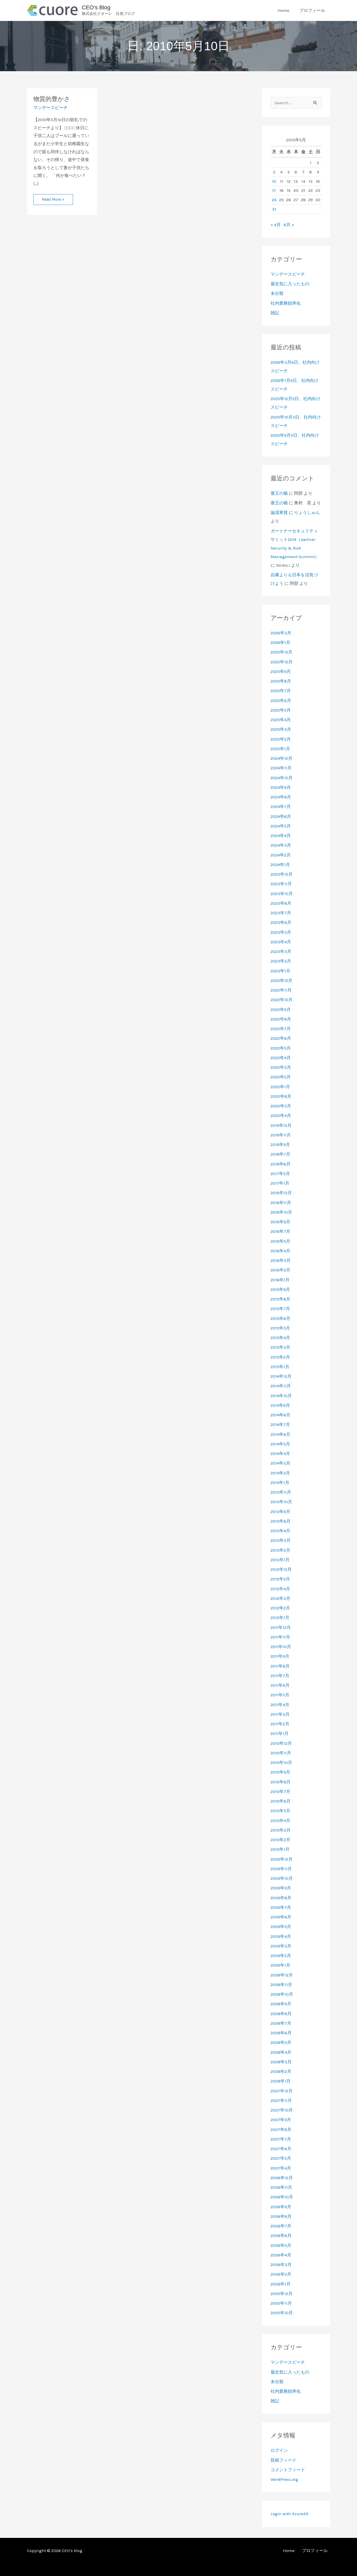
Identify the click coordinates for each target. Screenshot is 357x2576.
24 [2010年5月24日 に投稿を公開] (274, 199)
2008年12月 (282, 1974)
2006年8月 (281, 2216)
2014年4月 (280, 1453)
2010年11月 (281, 1752)
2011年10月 (281, 1646)
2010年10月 (281, 1762)
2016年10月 (281, 1212)
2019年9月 (280, 1144)
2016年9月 (280, 1221)
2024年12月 (281, 758)
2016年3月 (281, 1260)
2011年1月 (280, 1733)
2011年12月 (281, 1627)
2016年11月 (281, 1202)
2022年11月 (281, 990)
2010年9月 (280, 1772)
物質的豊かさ (53, 98)
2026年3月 (281, 632)
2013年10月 (281, 1501)
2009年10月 (282, 1878)
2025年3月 (281, 729)
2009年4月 (281, 1936)
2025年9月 (281, 671)
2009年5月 (281, 1926)
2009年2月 (281, 1955)
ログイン (279, 2450)
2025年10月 (282, 661)
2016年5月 (280, 1241)
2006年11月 (281, 2187)
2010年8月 (281, 1781)
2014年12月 (281, 1376)
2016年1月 (280, 1279)
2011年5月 (280, 1694)
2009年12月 (282, 1859)
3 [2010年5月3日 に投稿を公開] (274, 171)
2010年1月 (280, 1849)
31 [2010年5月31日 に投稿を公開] (274, 209)
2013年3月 (281, 1540)
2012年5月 (280, 1578)
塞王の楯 (279, 493)
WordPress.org (284, 2479)
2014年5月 (280, 1443)
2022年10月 (282, 999)
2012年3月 (280, 1598)
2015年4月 (280, 1337)
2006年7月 (281, 2225)
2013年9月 (280, 1511)
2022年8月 (281, 1019)
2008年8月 (281, 2013)
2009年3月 (281, 1945)
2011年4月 (280, 1704)
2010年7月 (280, 1791)
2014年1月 (280, 1482)
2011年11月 (280, 1637)
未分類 (277, 293)
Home (286, 10)
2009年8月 (281, 1897)
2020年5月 (281, 1105)
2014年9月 (280, 1405)
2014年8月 (280, 1414)
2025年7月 (281, 690)
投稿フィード (283, 2460)
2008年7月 (281, 2023)
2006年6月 (281, 2235)
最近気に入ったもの (290, 283)
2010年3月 (281, 1830)
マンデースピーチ (50, 107)
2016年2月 (280, 1269)
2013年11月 (281, 1492)
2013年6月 (281, 1521)
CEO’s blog (96, 7)
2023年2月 (281, 961)
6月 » (289, 224)
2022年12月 (281, 980)
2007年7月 (281, 2139)
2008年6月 (281, 2032)
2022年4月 (281, 1057)
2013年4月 (280, 1530)
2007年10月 (282, 2110)
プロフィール (313, 10)
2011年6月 (280, 1685)
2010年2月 (280, 1839)
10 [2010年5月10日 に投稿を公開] (274, 181)
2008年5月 (281, 2042)
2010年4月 (280, 1820)
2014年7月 (280, 1424)
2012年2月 (280, 1607)
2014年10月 (281, 1395)
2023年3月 (281, 951)
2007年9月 (281, 2119)
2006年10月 (282, 2196)
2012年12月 (281, 1569)
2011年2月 (280, 1723)
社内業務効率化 (286, 303)
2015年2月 (280, 1357)
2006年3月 (281, 2264)
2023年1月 (280, 970)
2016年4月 (280, 1250)
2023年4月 (281, 941)
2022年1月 (280, 1086)
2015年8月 (280, 1299)
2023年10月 (282, 893)
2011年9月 (280, 1656)
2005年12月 (282, 2293)
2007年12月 (282, 2090)
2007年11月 (281, 2100)
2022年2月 (281, 1076)
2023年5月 (281, 932)
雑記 (275, 312)
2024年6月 (281, 816)
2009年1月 (280, 1965)
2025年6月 (281, 700)
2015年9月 (280, 1289)
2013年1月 (280, 1559)
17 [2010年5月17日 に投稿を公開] (274, 190)
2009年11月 (281, 1868)
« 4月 (276, 224)
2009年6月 (281, 1916)
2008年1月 (281, 2081)
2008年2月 (281, 2071)
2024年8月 (281, 796)
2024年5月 (281, 825)
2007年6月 (281, 2148)
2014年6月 (280, 1434)
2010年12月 (281, 1743)
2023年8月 (281, 903)
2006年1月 (281, 2283)
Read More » (52, 197)
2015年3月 (280, 1347)
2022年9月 (281, 1009)
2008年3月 (281, 2061)
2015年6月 (280, 1318)
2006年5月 (281, 2245)
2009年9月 (281, 1887)
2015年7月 (280, 1308)
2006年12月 (282, 2177)
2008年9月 (281, 2003)
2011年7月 (280, 1675)
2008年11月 (281, 1984)
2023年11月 (281, 883)
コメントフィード (288, 2469)
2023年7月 (281, 912)
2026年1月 (280, 642)
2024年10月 (282, 777)
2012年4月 (280, 1588)
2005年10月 (282, 2312)
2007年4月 (281, 2168)
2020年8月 (281, 1096)
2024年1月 (280, 864)
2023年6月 (281, 922)
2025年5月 (281, 710)
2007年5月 (281, 2158)
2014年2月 (280, 1472)
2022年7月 (281, 1028)
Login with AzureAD (289, 2513)
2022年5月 (281, 1048)
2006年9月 (281, 2206)
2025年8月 (281, 681)
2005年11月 (281, 2303)
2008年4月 (281, 2052)
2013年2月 (280, 1550)
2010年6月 (281, 1801)
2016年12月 (281, 1192)
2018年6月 (281, 1163)
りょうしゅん (307, 512)
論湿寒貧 (279, 512)
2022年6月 (281, 1038)
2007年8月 (281, 2129)
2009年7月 (281, 1907)
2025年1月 (280, 748)
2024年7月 (281, 806)
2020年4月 (281, 1115)
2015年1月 (280, 1366)
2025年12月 (281, 652)
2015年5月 (280, 1328)
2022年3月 (281, 1067)
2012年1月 (280, 1617)
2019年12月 (281, 1125)
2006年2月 (281, 2274)
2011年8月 (280, 1666)
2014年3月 (280, 1463)
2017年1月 (280, 1183)
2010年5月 (280, 1810)
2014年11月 (281, 1385)
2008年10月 (282, 1994)
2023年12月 (282, 874)
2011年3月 (280, 1714)
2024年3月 (281, 845)
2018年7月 (280, 1154)
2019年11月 (281, 1134)
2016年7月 (280, 1231)
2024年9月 (281, 787)
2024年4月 (281, 835)
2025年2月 (281, 739)
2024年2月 (281, 854)
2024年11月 (281, 767)
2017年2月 (280, 1173)
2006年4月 (281, 2254)
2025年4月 (281, 719)
